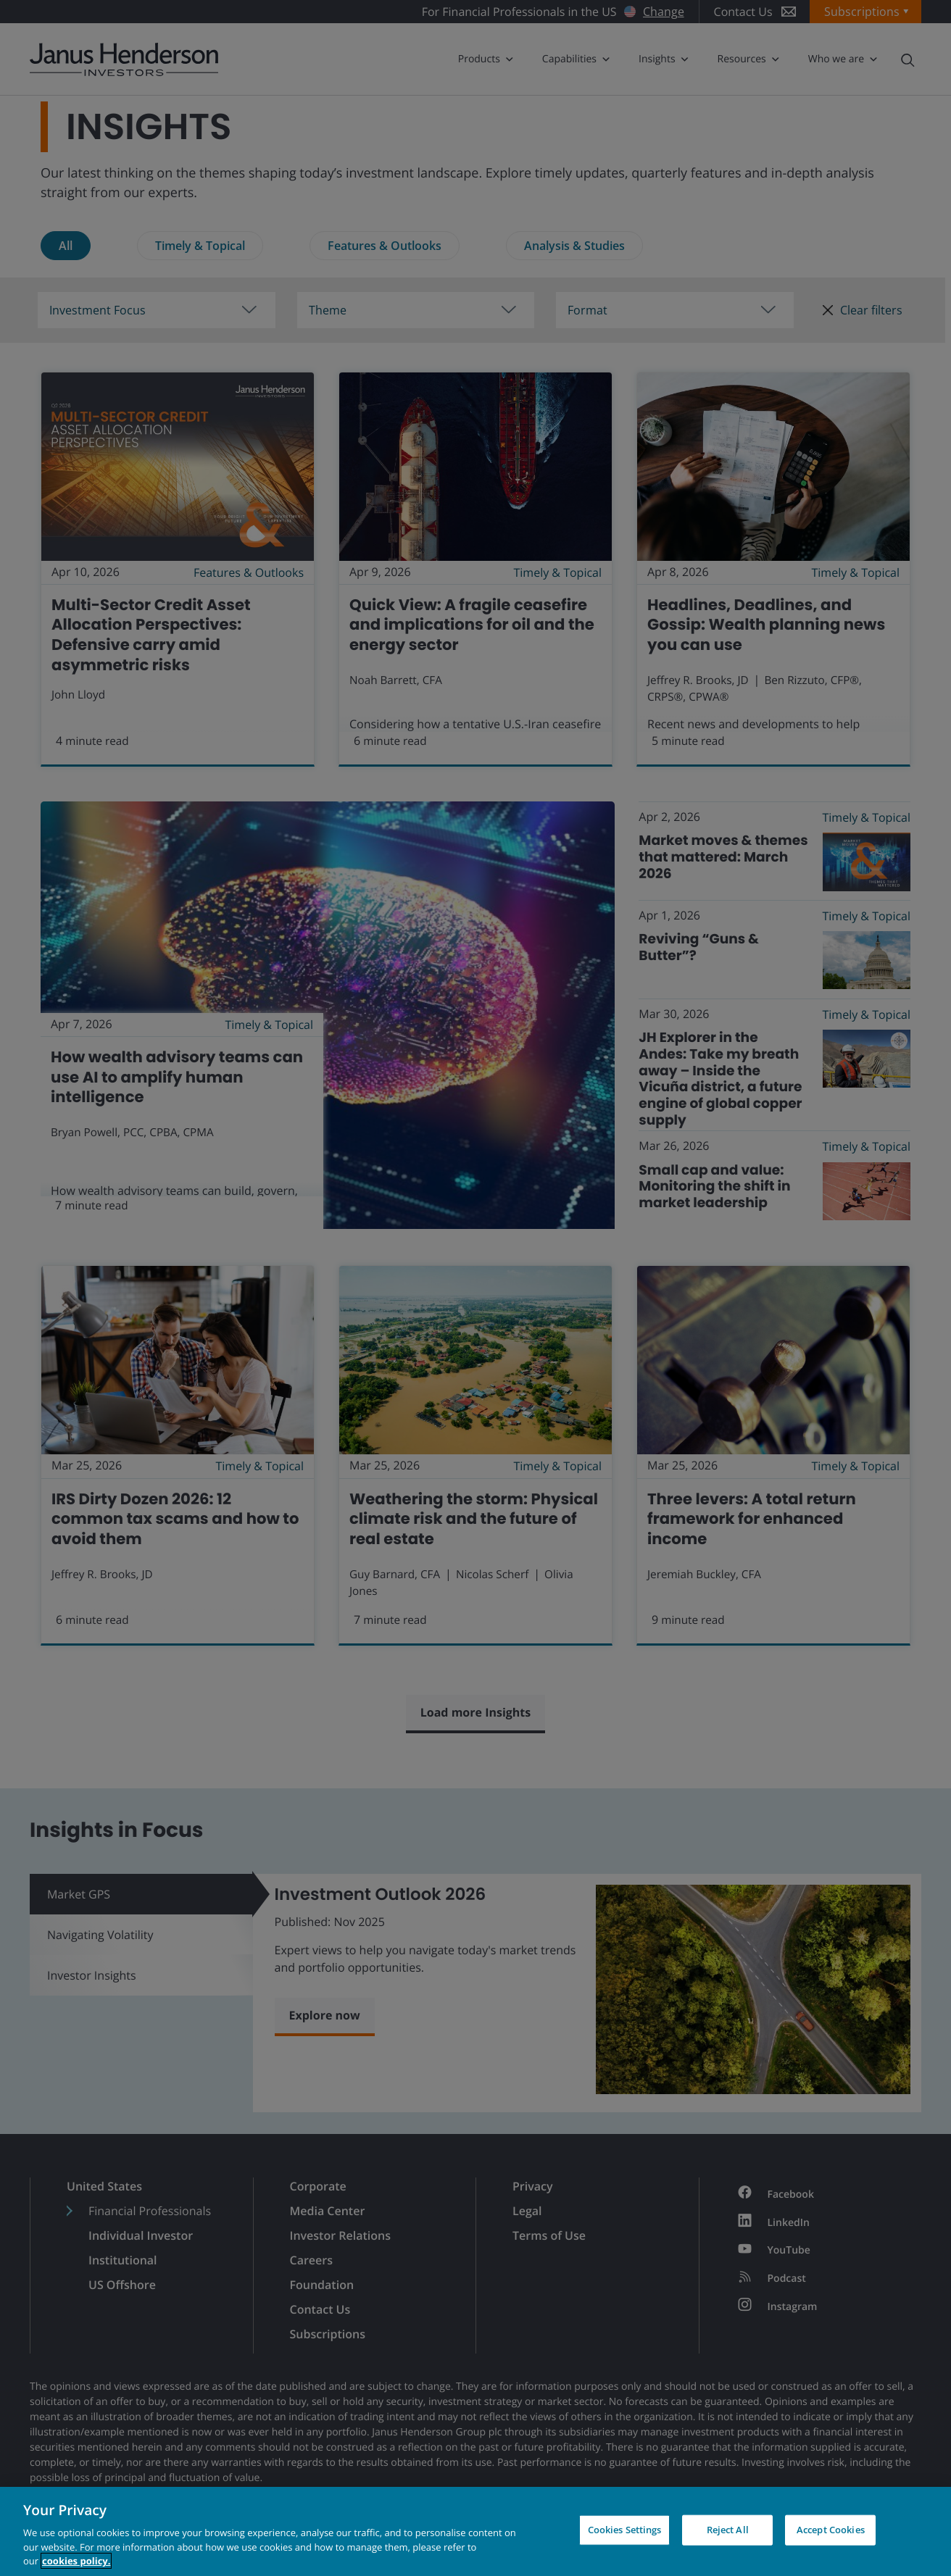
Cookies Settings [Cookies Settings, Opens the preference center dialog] (625, 2529)
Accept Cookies (831, 2529)
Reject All (728, 2529)
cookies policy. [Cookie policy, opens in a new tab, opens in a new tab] (76, 2560)
